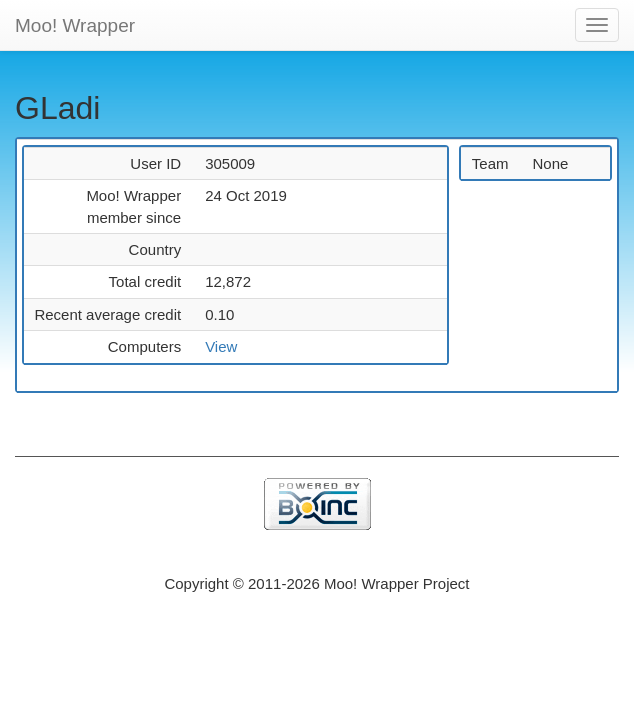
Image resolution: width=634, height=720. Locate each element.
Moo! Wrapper (75, 25)
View (221, 346)
